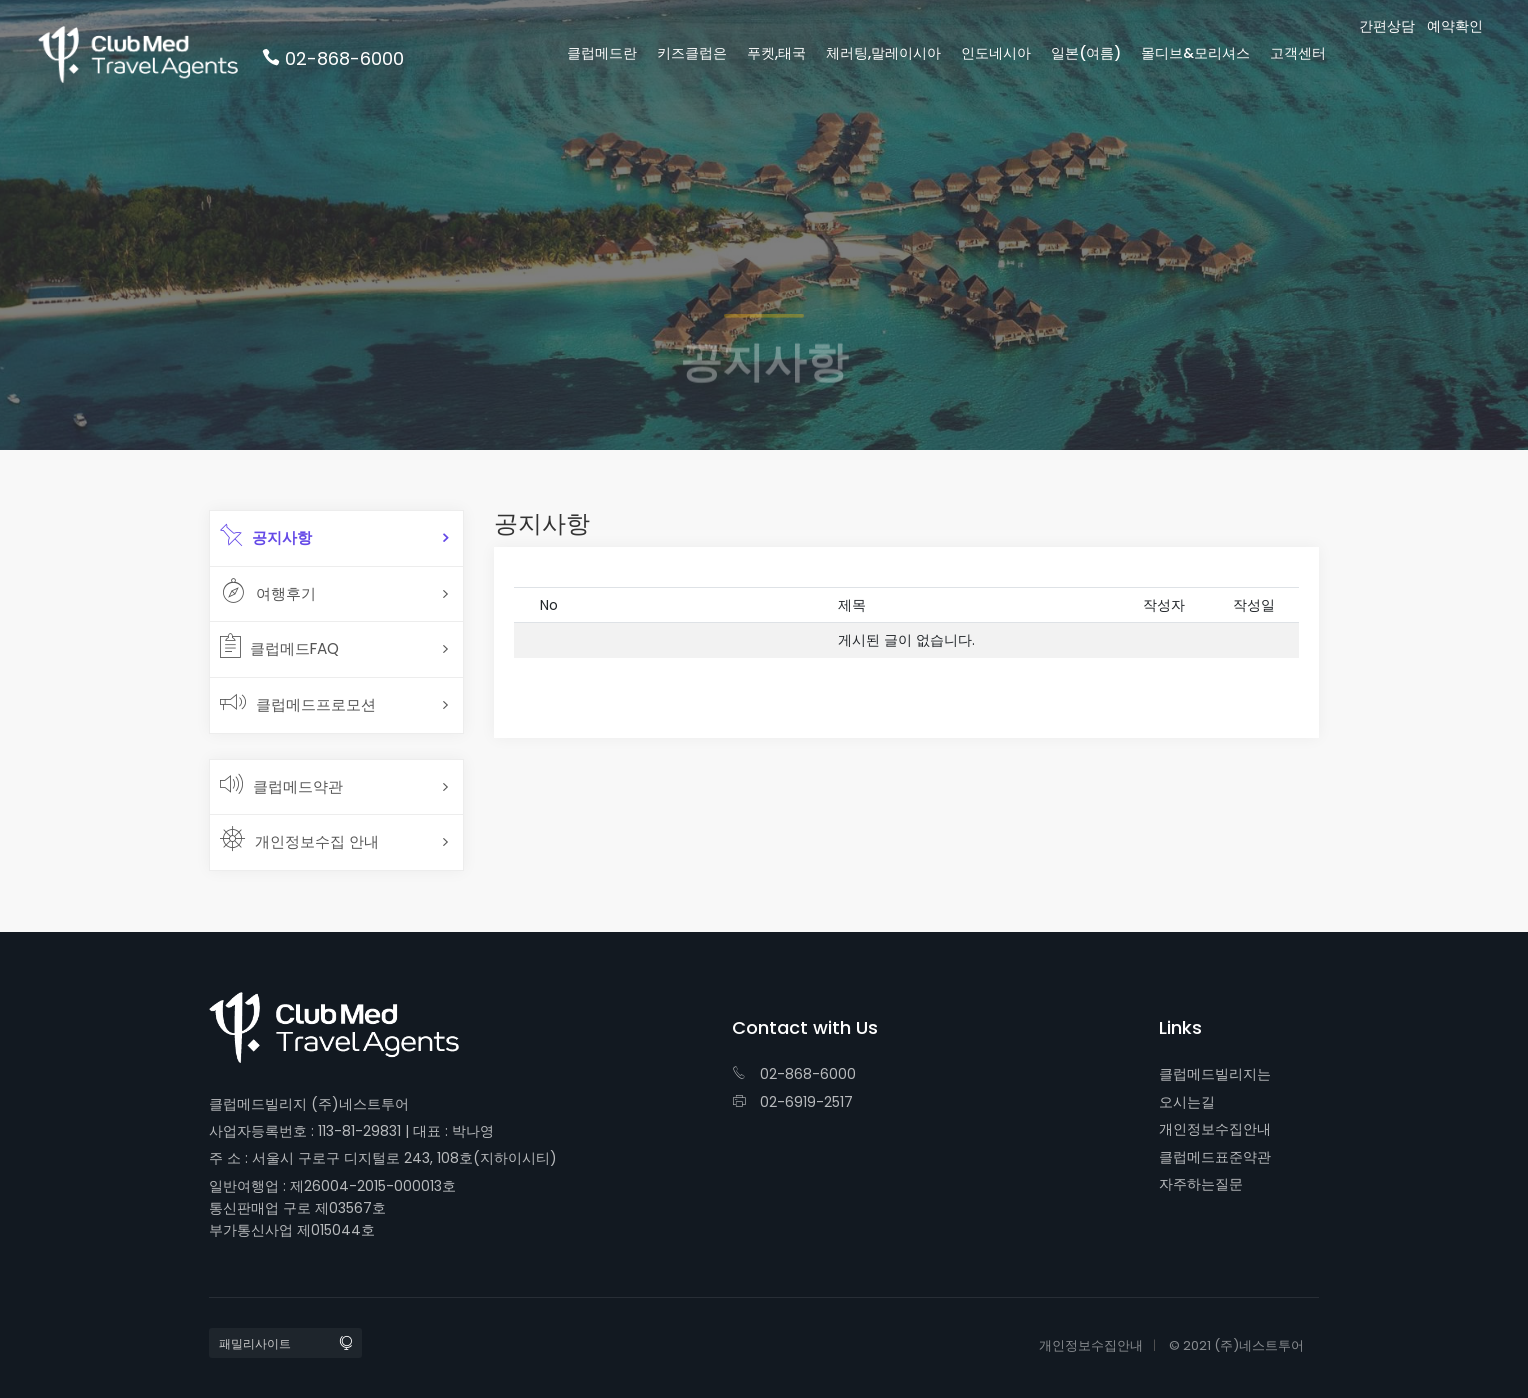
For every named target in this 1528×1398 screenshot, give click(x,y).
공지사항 (266, 535)
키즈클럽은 (692, 53)
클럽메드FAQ (279, 646)
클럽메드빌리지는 (1215, 1074)
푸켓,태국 (776, 53)
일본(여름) (1086, 53)
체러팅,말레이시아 (883, 53)
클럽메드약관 (281, 784)
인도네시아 (996, 53)
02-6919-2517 (792, 1102)
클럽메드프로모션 (298, 702)
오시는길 (1187, 1102)
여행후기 (268, 591)
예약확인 (1455, 26)
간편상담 (1387, 26)
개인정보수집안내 (1215, 1129)
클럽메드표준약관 (1215, 1157)
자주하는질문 (1201, 1184)
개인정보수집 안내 (299, 839)
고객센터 (1298, 53)
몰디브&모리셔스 (1195, 53)
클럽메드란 (602, 53)
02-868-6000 (794, 1074)
